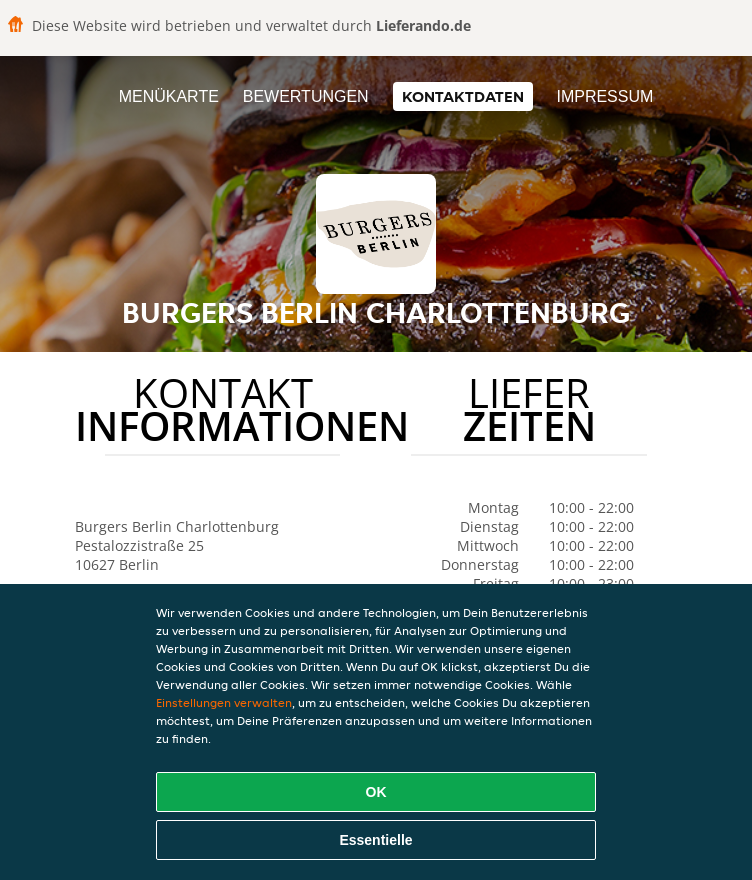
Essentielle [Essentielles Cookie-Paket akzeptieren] (375, 840)
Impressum (604, 96)
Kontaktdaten (463, 96)
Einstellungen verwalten (224, 702)
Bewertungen (306, 96)
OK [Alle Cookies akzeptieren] (376, 792)
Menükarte (169, 96)
